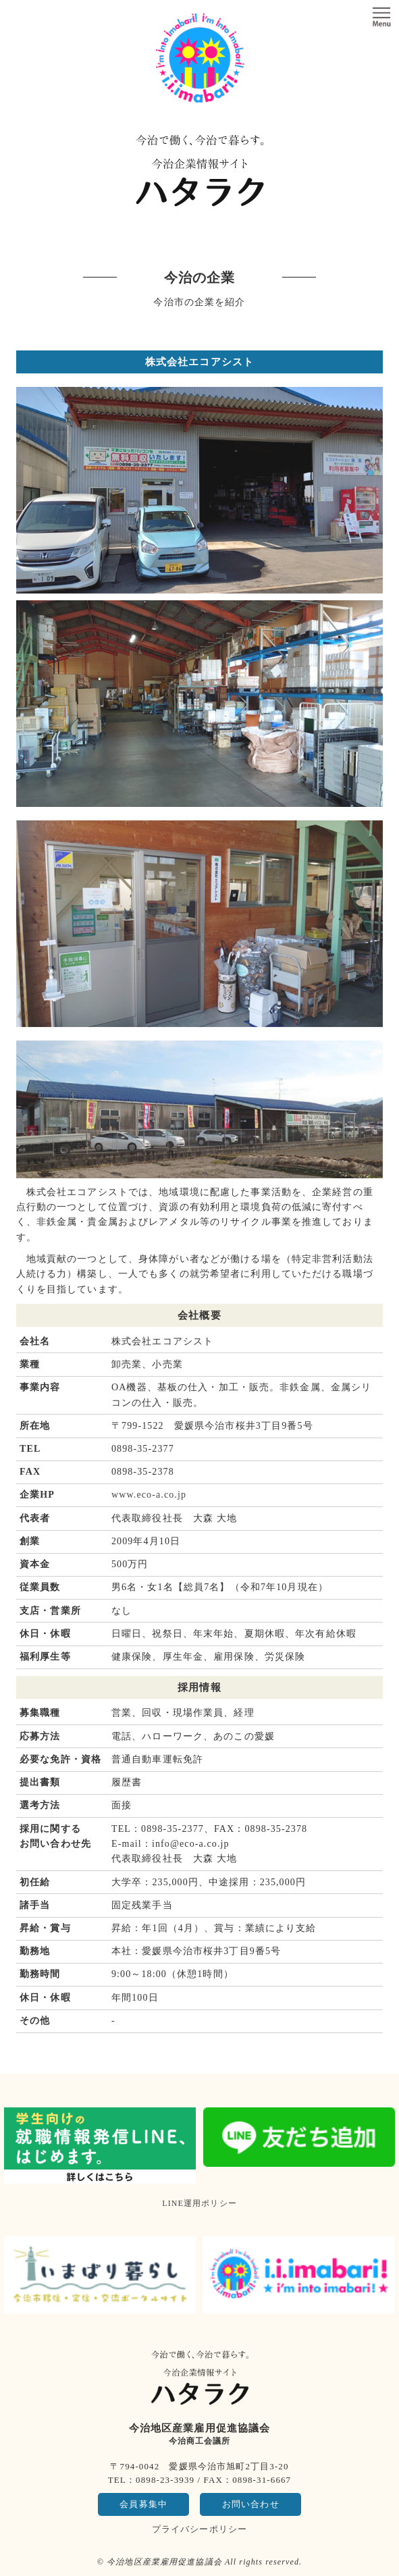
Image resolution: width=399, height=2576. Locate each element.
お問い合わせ (251, 2504)
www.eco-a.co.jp (148, 1495)
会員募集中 (143, 2504)
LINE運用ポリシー (199, 2203)
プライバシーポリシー (199, 2529)
